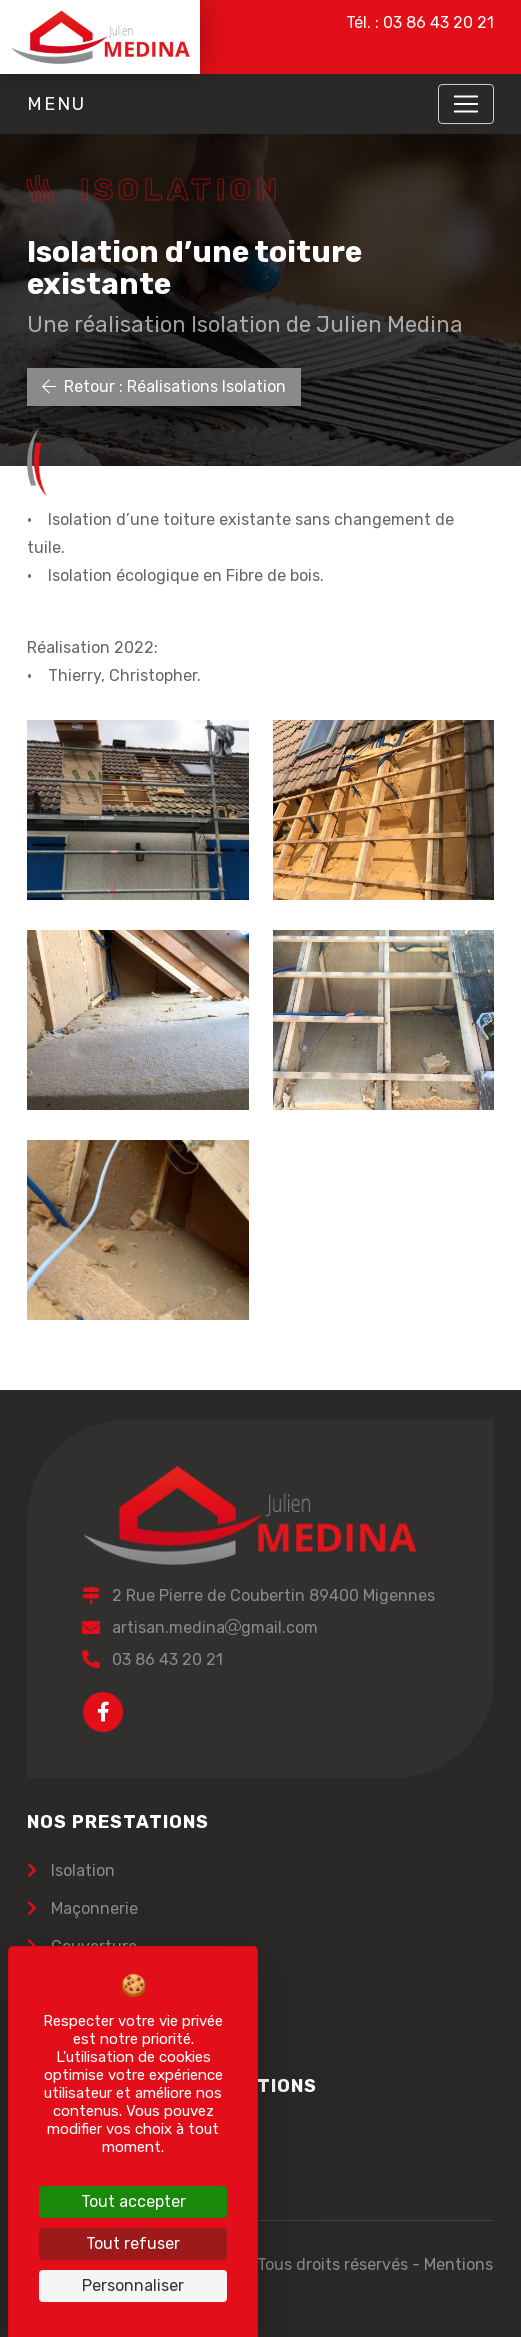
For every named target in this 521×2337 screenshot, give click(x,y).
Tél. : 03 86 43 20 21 (420, 22)
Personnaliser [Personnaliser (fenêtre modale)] (133, 2285)
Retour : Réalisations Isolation (164, 386)
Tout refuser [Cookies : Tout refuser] (133, 2243)
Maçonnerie (92, 1908)
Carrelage (85, 1984)
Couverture (92, 1946)
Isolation (81, 1870)
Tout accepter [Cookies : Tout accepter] (133, 2201)
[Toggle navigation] (466, 104)
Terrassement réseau (128, 2022)
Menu (56, 104)
